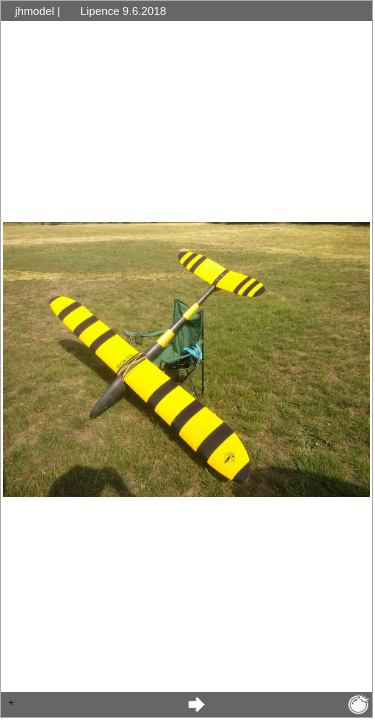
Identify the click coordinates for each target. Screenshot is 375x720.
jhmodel (34, 11)
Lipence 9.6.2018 (123, 11)
